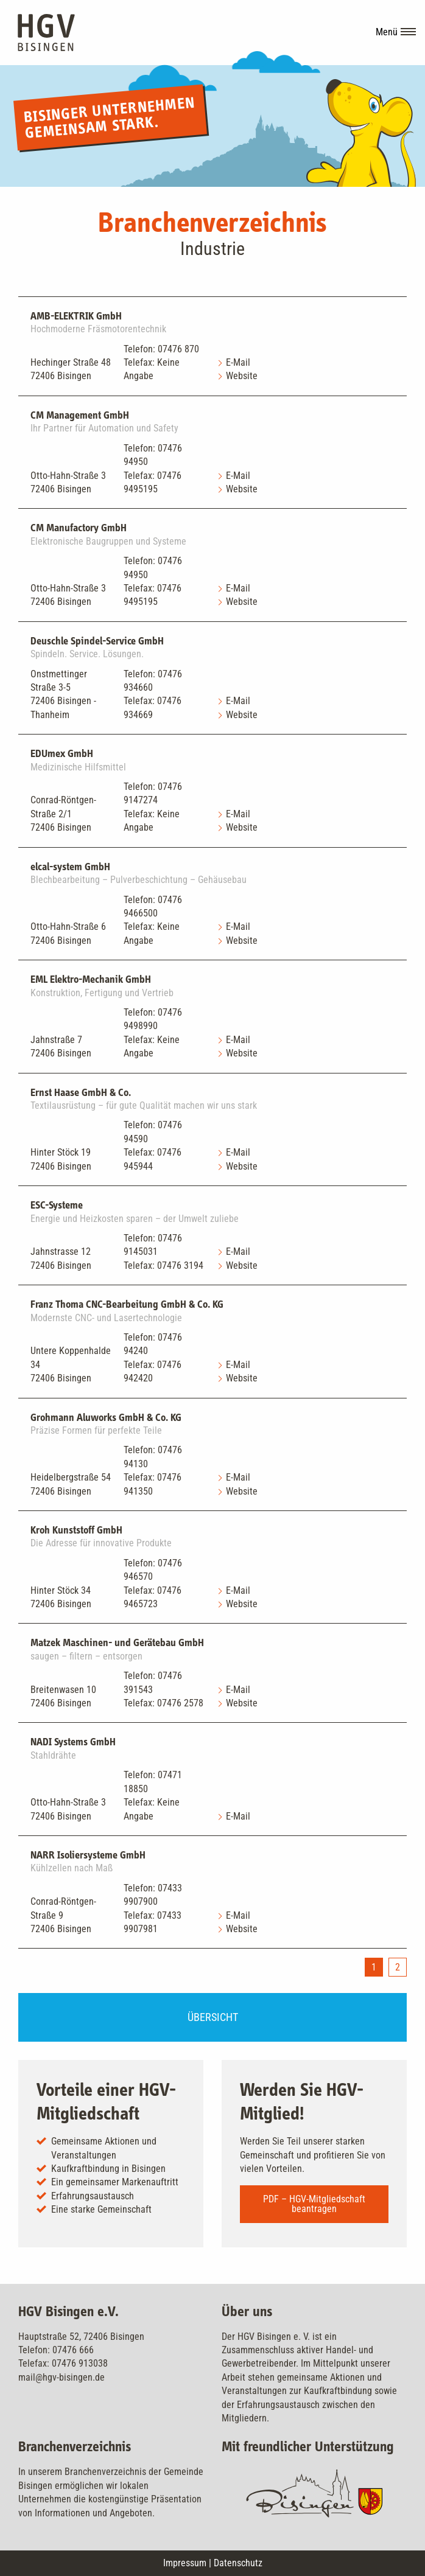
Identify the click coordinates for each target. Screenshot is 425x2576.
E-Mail (238, 362)
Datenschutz (238, 2563)
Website (242, 376)
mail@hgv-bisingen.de (61, 2377)
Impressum (184, 2563)
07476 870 (178, 349)
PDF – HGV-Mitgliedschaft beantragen (314, 2204)
